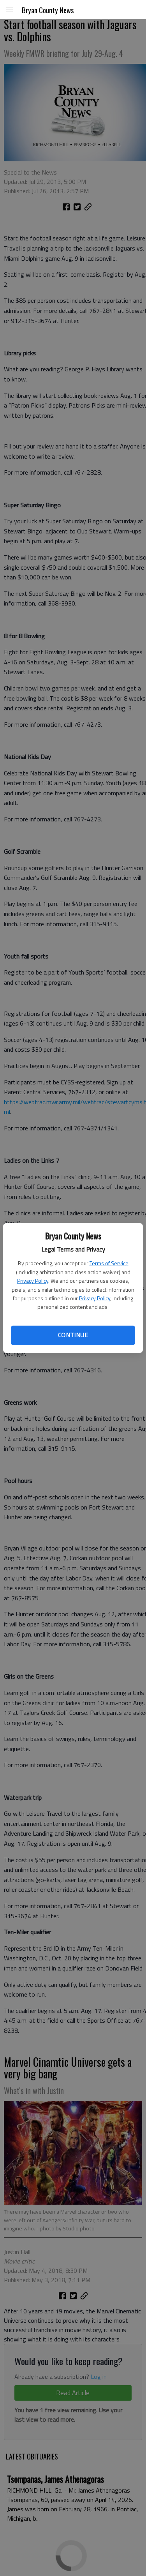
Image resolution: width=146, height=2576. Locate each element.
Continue (73, 1335)
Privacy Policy (32, 1281)
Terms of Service (109, 1263)
